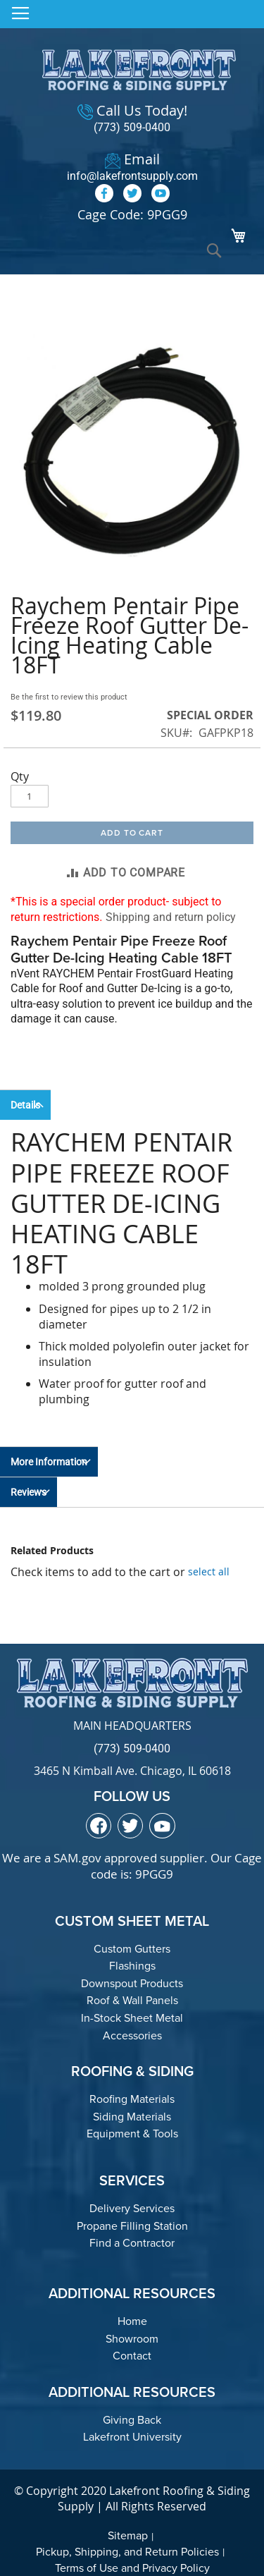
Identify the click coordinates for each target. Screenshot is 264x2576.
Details (25, 1105)
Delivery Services (132, 2208)
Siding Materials (132, 2116)
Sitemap (128, 2535)
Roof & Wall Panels (132, 2000)
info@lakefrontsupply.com (132, 176)
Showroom (132, 2339)
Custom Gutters (132, 1949)
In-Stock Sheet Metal (132, 2018)
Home (132, 2321)
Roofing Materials (132, 2099)
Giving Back (132, 2420)
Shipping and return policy (171, 917)
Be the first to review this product (69, 697)
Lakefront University (132, 2437)
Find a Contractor (132, 2243)
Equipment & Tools (132, 2133)
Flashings (132, 1966)
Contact (132, 2356)
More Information (49, 1461)
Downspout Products (132, 1983)
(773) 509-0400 (132, 127)
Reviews (28, 1492)
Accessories (132, 2035)
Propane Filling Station (132, 2226)
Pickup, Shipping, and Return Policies (127, 2552)
